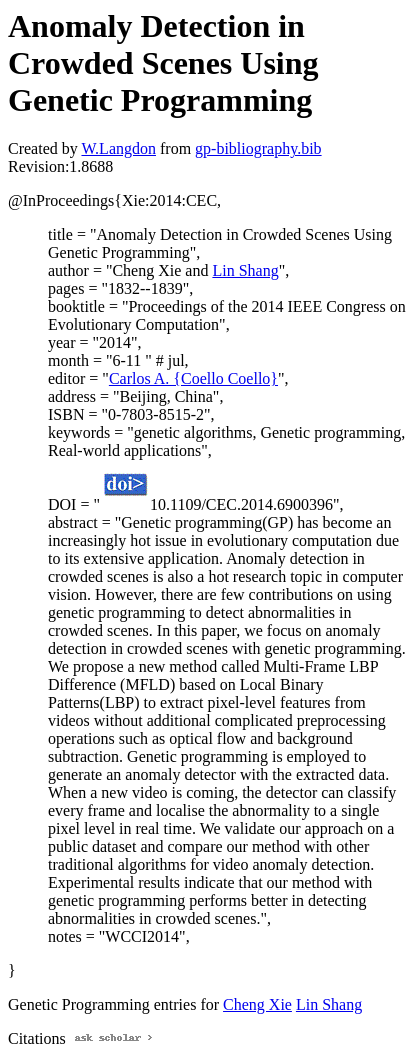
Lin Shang (245, 270)
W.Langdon (118, 148)
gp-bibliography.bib (258, 148)
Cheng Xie (257, 1004)
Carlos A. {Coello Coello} (193, 378)
